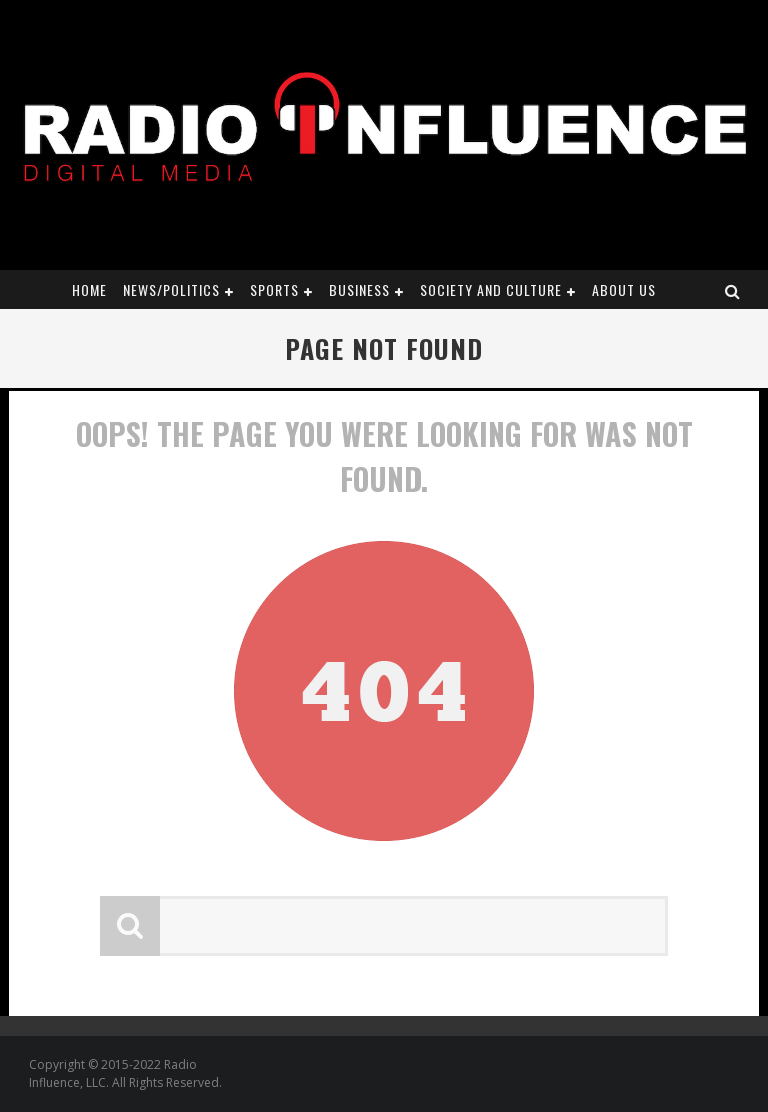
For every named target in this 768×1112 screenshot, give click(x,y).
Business (359, 289)
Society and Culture (491, 289)
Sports (274, 289)
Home (89, 289)
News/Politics (171, 289)
